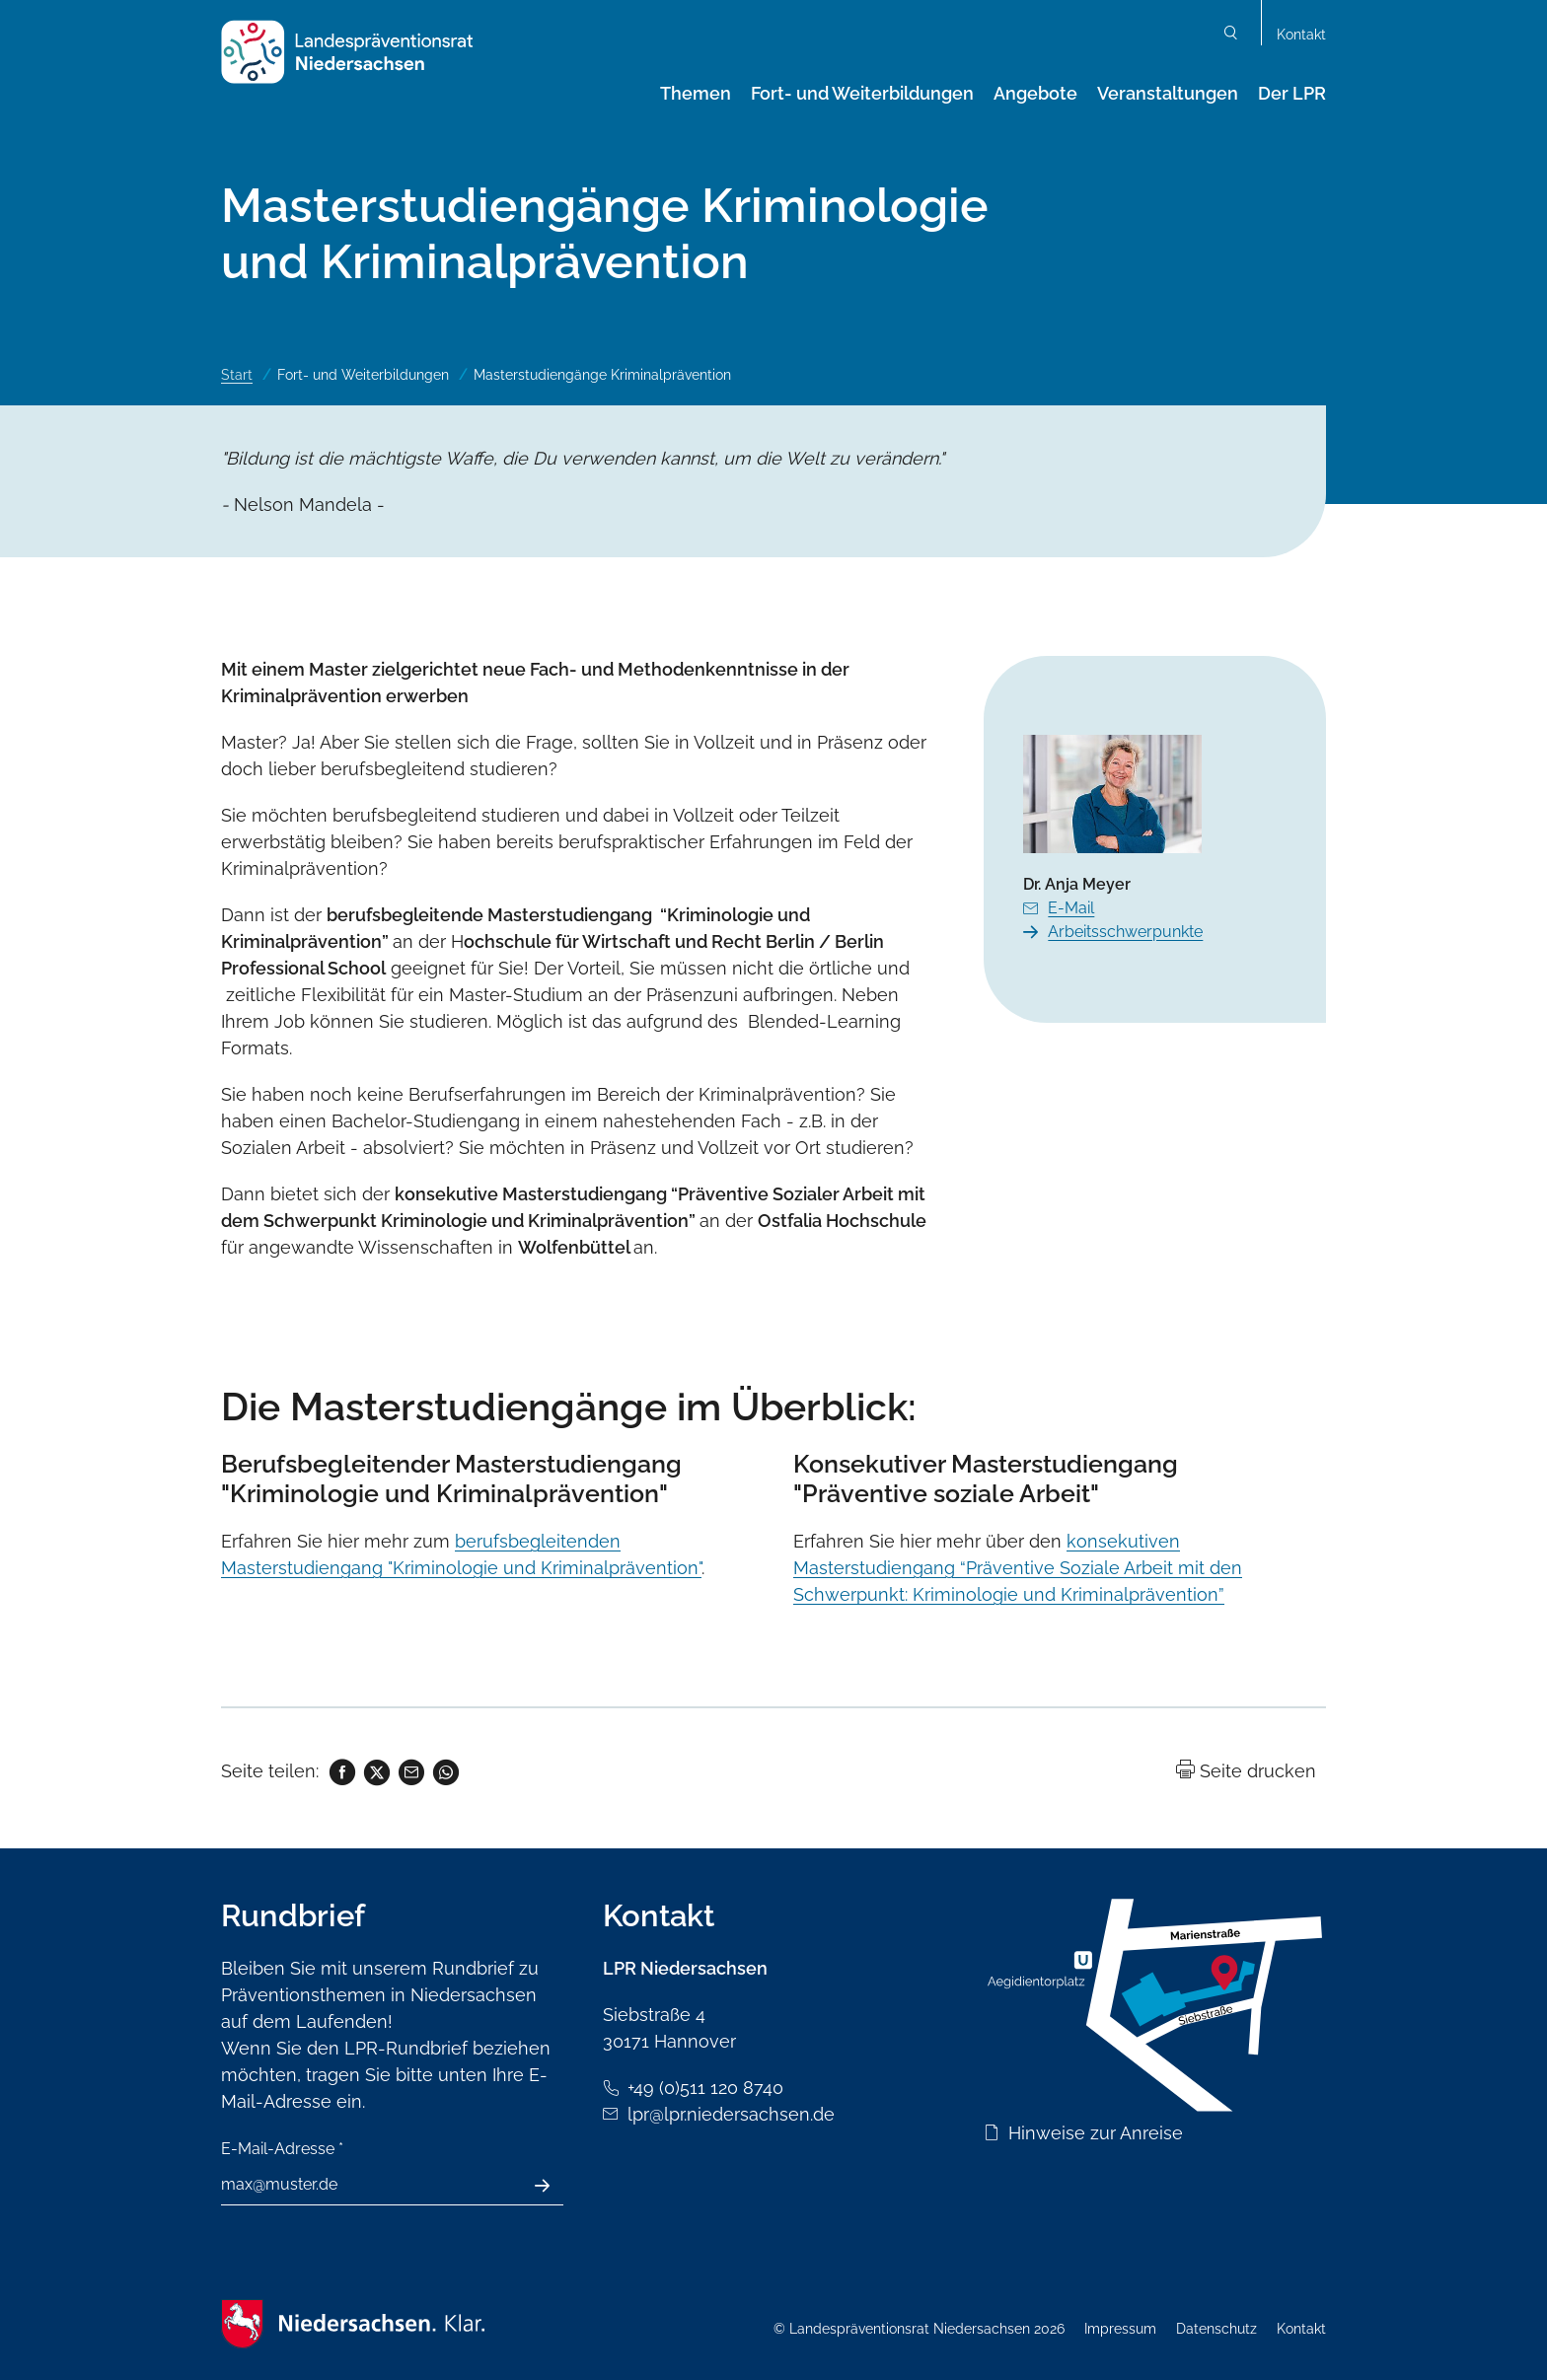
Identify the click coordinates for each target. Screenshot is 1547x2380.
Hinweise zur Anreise (1095, 2133)
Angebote (1035, 93)
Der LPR (1292, 93)
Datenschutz (1216, 2329)
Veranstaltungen (1167, 93)
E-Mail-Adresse (282, 2148)
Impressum (1120, 2329)
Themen (695, 93)
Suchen (1231, 35)
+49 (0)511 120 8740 (705, 2087)
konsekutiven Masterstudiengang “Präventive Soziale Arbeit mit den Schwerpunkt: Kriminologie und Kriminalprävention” (1017, 1568)
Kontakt (1301, 34)
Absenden (553, 2186)
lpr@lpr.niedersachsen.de (731, 2114)
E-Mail (1071, 908)
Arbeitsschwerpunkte (1125, 931)
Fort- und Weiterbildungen (862, 93)
